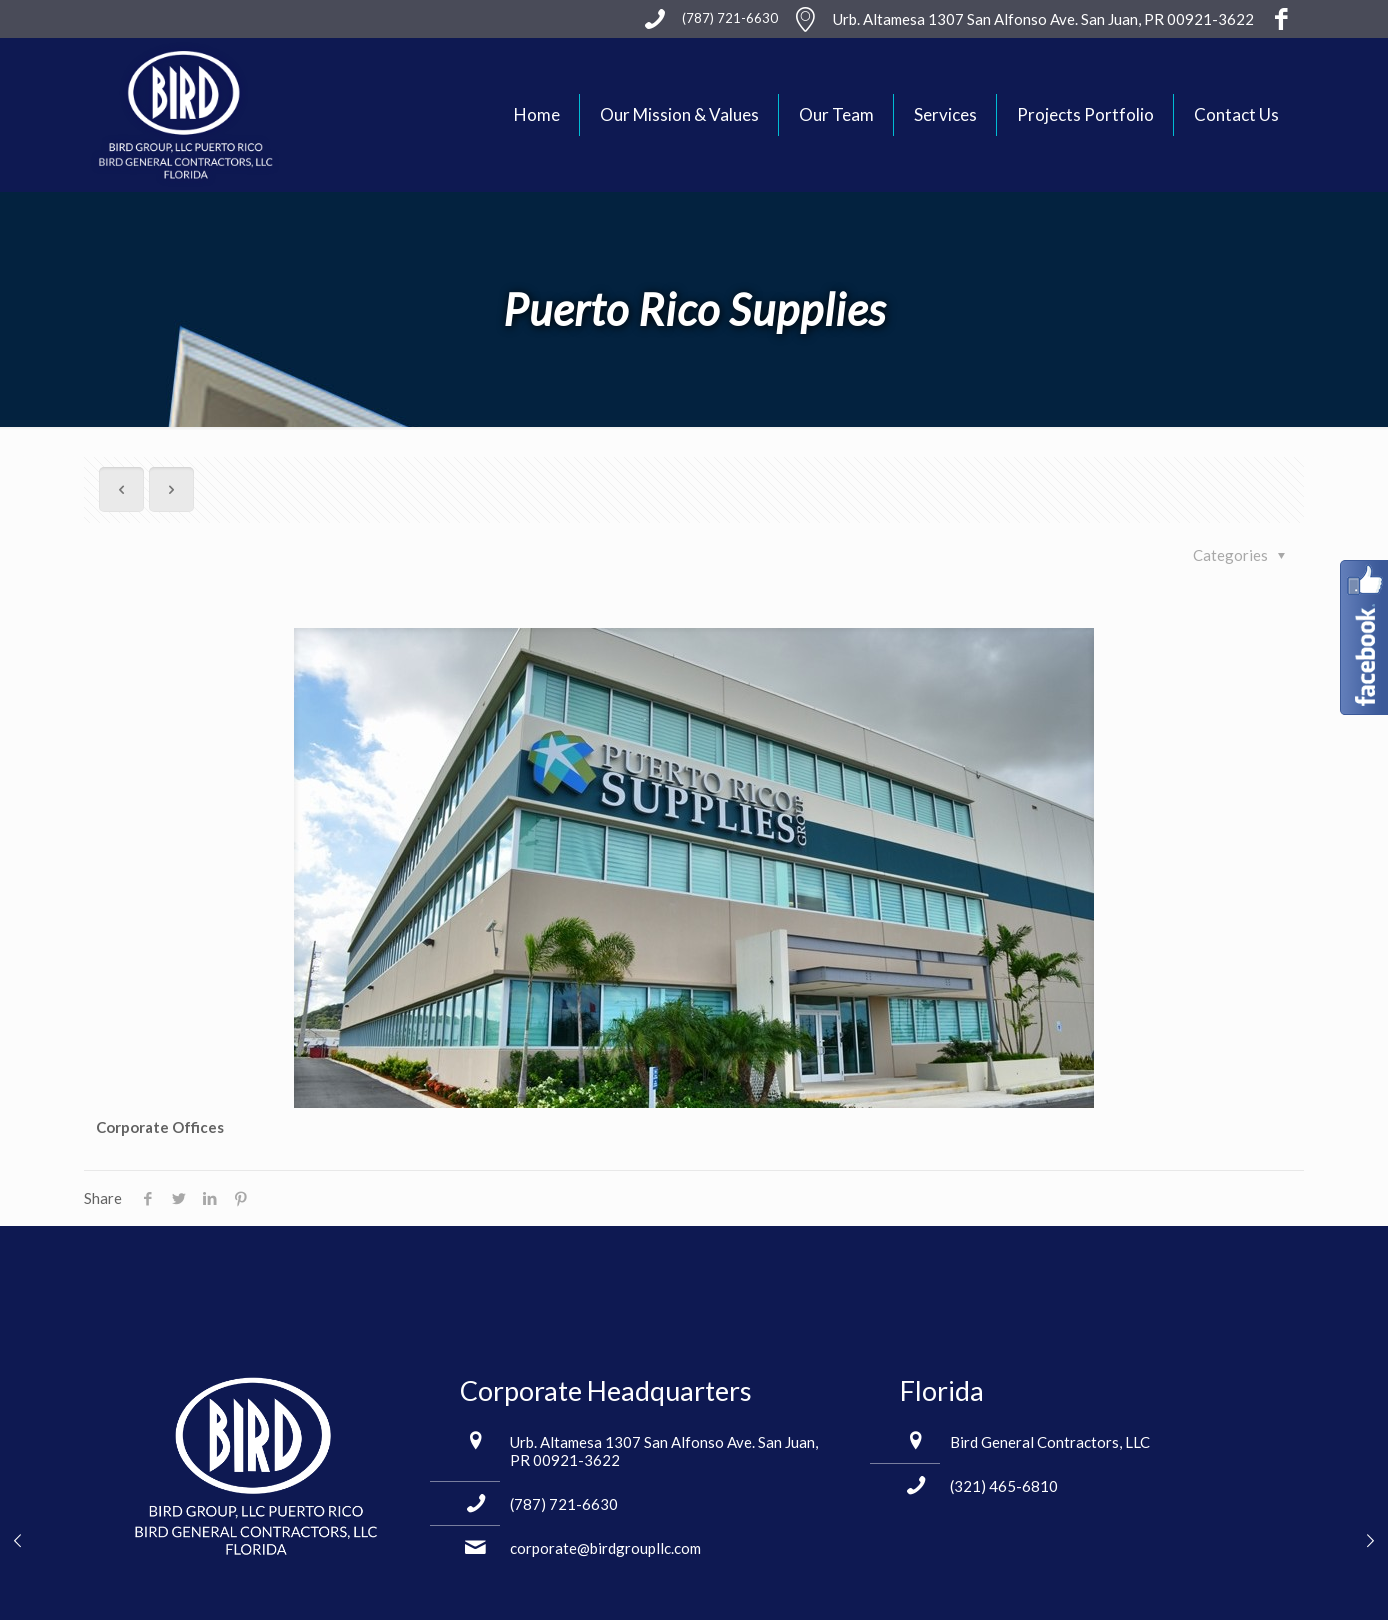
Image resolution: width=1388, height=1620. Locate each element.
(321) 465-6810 (1004, 1486)
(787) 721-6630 (564, 1504)
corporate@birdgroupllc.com (605, 1548)
